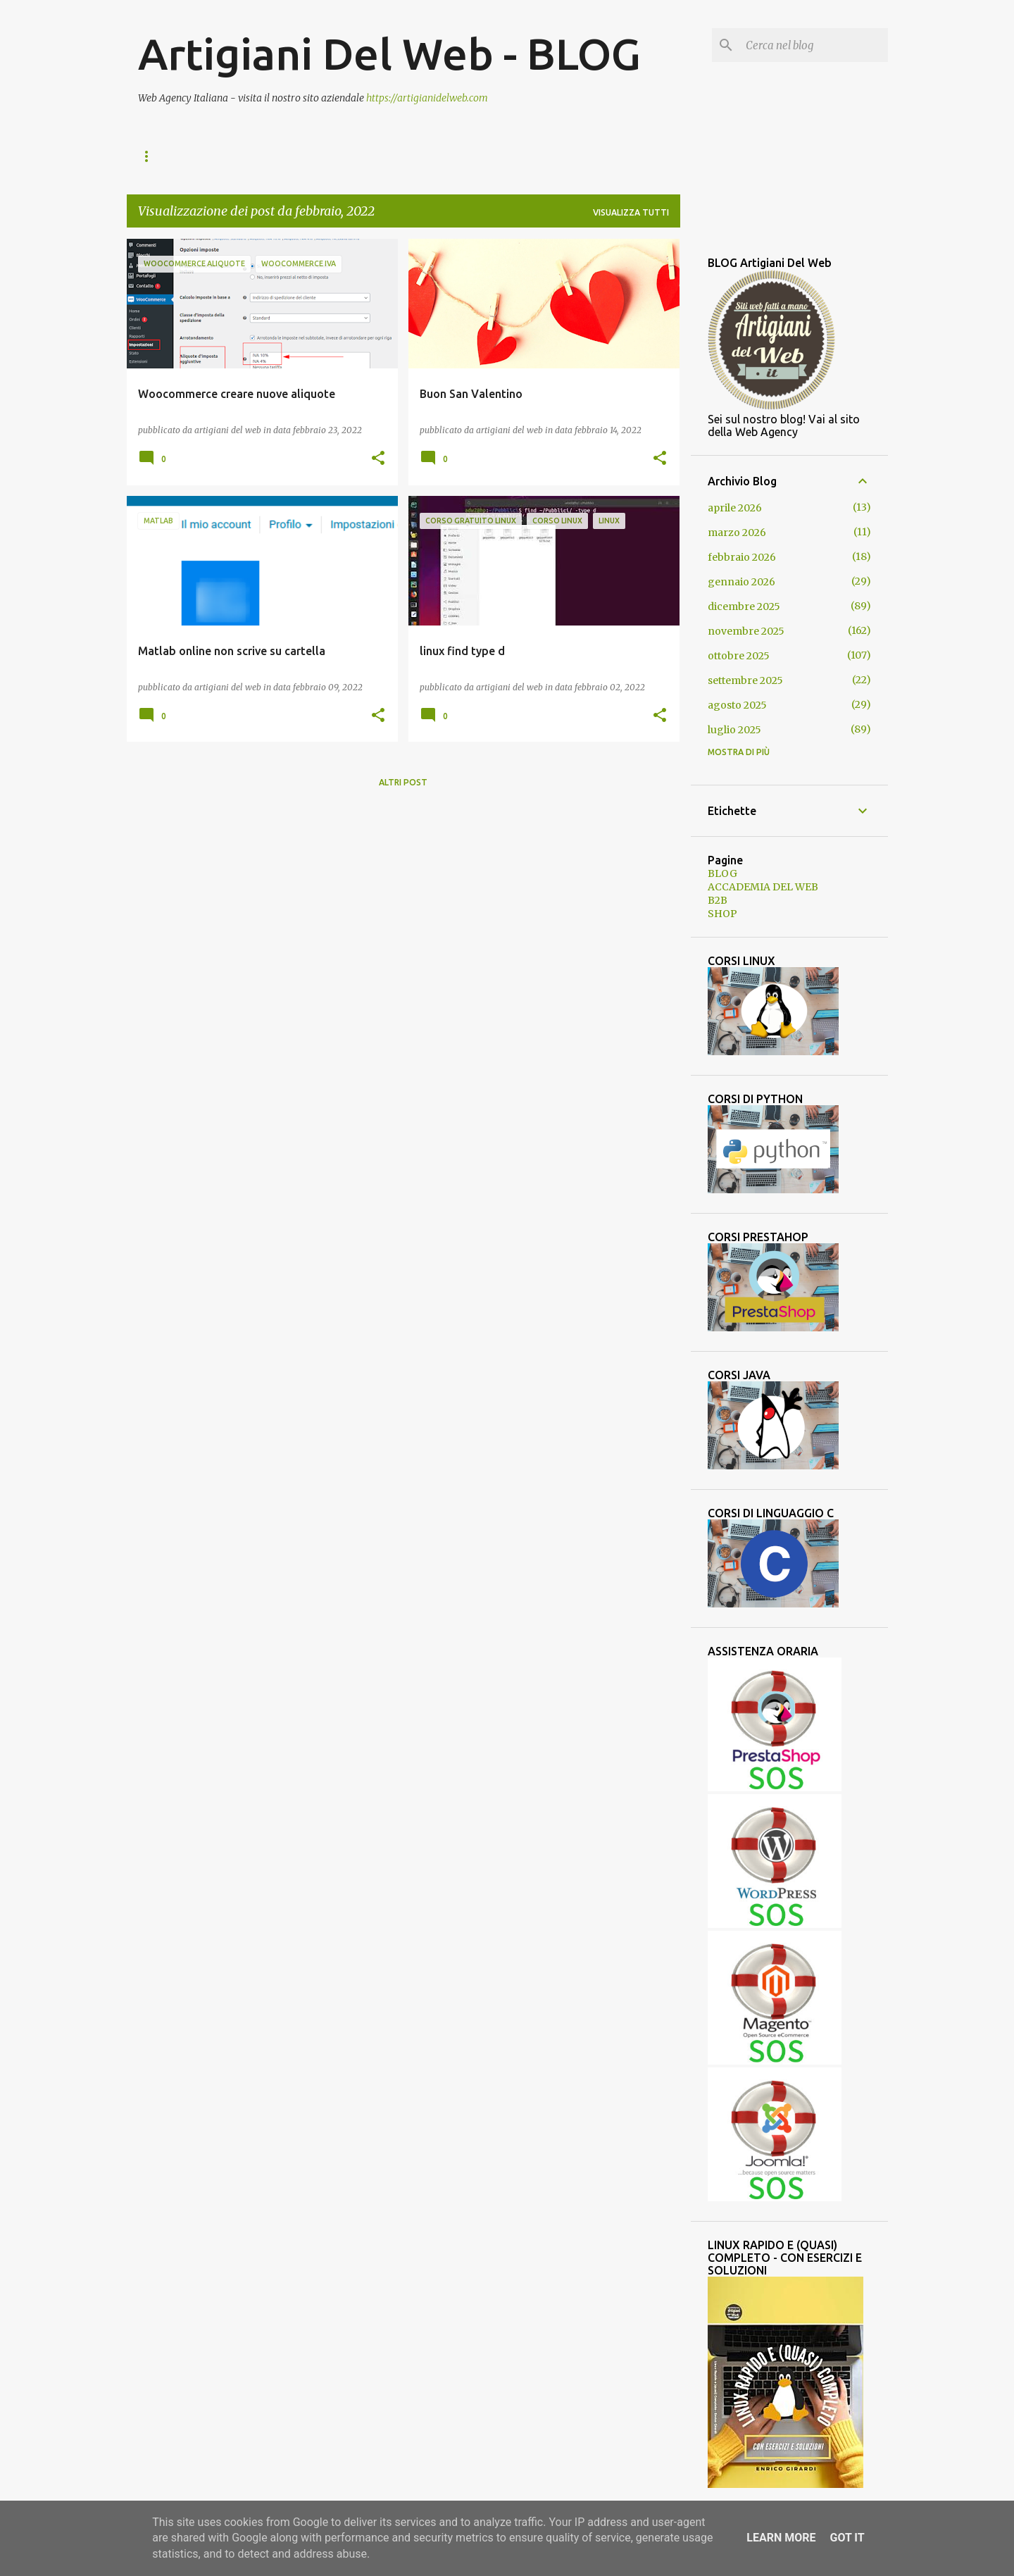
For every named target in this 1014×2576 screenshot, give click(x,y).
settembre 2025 (745, 680)
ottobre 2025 (739, 655)
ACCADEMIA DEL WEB (184, 156)
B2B (270, 156)
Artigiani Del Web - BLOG (389, 53)
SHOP (321, 156)
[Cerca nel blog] (814, 45)
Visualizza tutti (631, 212)
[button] (378, 458)
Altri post (403, 782)
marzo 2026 (737, 532)
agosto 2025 (737, 705)
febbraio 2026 (742, 557)
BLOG (722, 873)
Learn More (780, 2537)
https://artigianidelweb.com (427, 98)
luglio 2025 (734, 729)
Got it (847, 2537)
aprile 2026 (735, 508)
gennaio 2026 (741, 581)
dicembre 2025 (744, 606)
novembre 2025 (746, 631)
